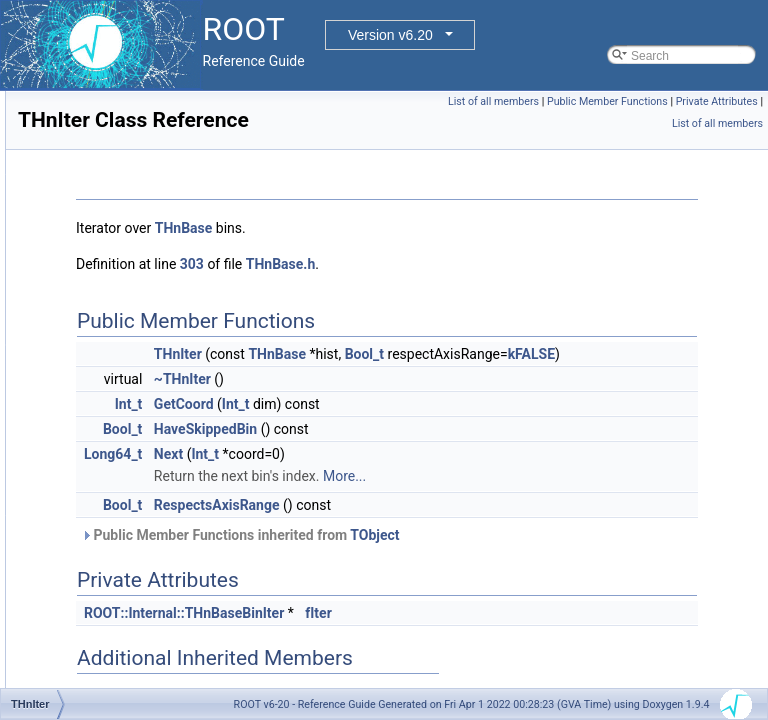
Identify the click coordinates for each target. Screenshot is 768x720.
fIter (568, 635)
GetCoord (434, 426)
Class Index (81, 239)
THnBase (434, 228)
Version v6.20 (390, 35)
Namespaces (69, 195)
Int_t (379, 426)
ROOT (35, 107)
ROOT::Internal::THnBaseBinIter (434, 635)
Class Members (91, 283)
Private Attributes (623, 123)
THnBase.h (531, 264)
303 (442, 264)
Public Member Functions (697, 101)
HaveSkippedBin (455, 451)
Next (418, 476)
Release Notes (73, 327)
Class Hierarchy (92, 261)
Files (46, 305)
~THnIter (432, 401)
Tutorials (57, 151)
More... (594, 498)
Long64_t (363, 476)
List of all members (583, 101)
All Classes (63, 217)
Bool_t (614, 354)
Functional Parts (77, 173)
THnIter (428, 354)
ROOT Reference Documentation (122, 129)
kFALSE (547, 376)
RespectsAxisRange (467, 527)
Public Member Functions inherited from (490, 557)
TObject (624, 557)
